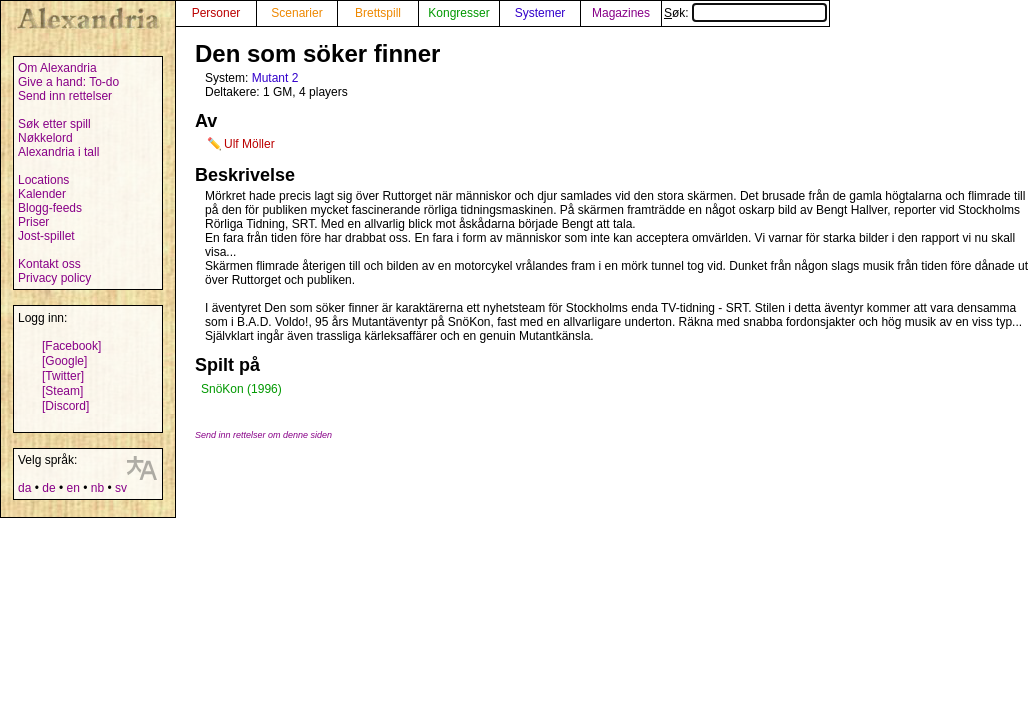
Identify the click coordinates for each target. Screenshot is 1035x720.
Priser (33, 222)
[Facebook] (71, 346)
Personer (216, 13)
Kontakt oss (49, 264)
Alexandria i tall (58, 152)
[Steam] (62, 391)
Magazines (621, 13)
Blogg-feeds (50, 208)
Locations (43, 180)
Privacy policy (54, 278)
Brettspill (378, 13)
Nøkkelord (45, 138)
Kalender (42, 194)
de (48, 488)
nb (97, 488)
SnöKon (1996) (241, 389)
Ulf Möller (249, 144)
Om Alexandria (57, 68)
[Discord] (65, 406)
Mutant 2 (275, 78)
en (72, 488)
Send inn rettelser (65, 96)
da (24, 488)
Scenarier (296, 13)
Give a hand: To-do (68, 82)
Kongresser (458, 13)
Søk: (745, 13)
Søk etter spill (54, 124)
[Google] (64, 361)
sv (121, 488)
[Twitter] (63, 376)
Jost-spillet (46, 236)
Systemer (540, 13)
